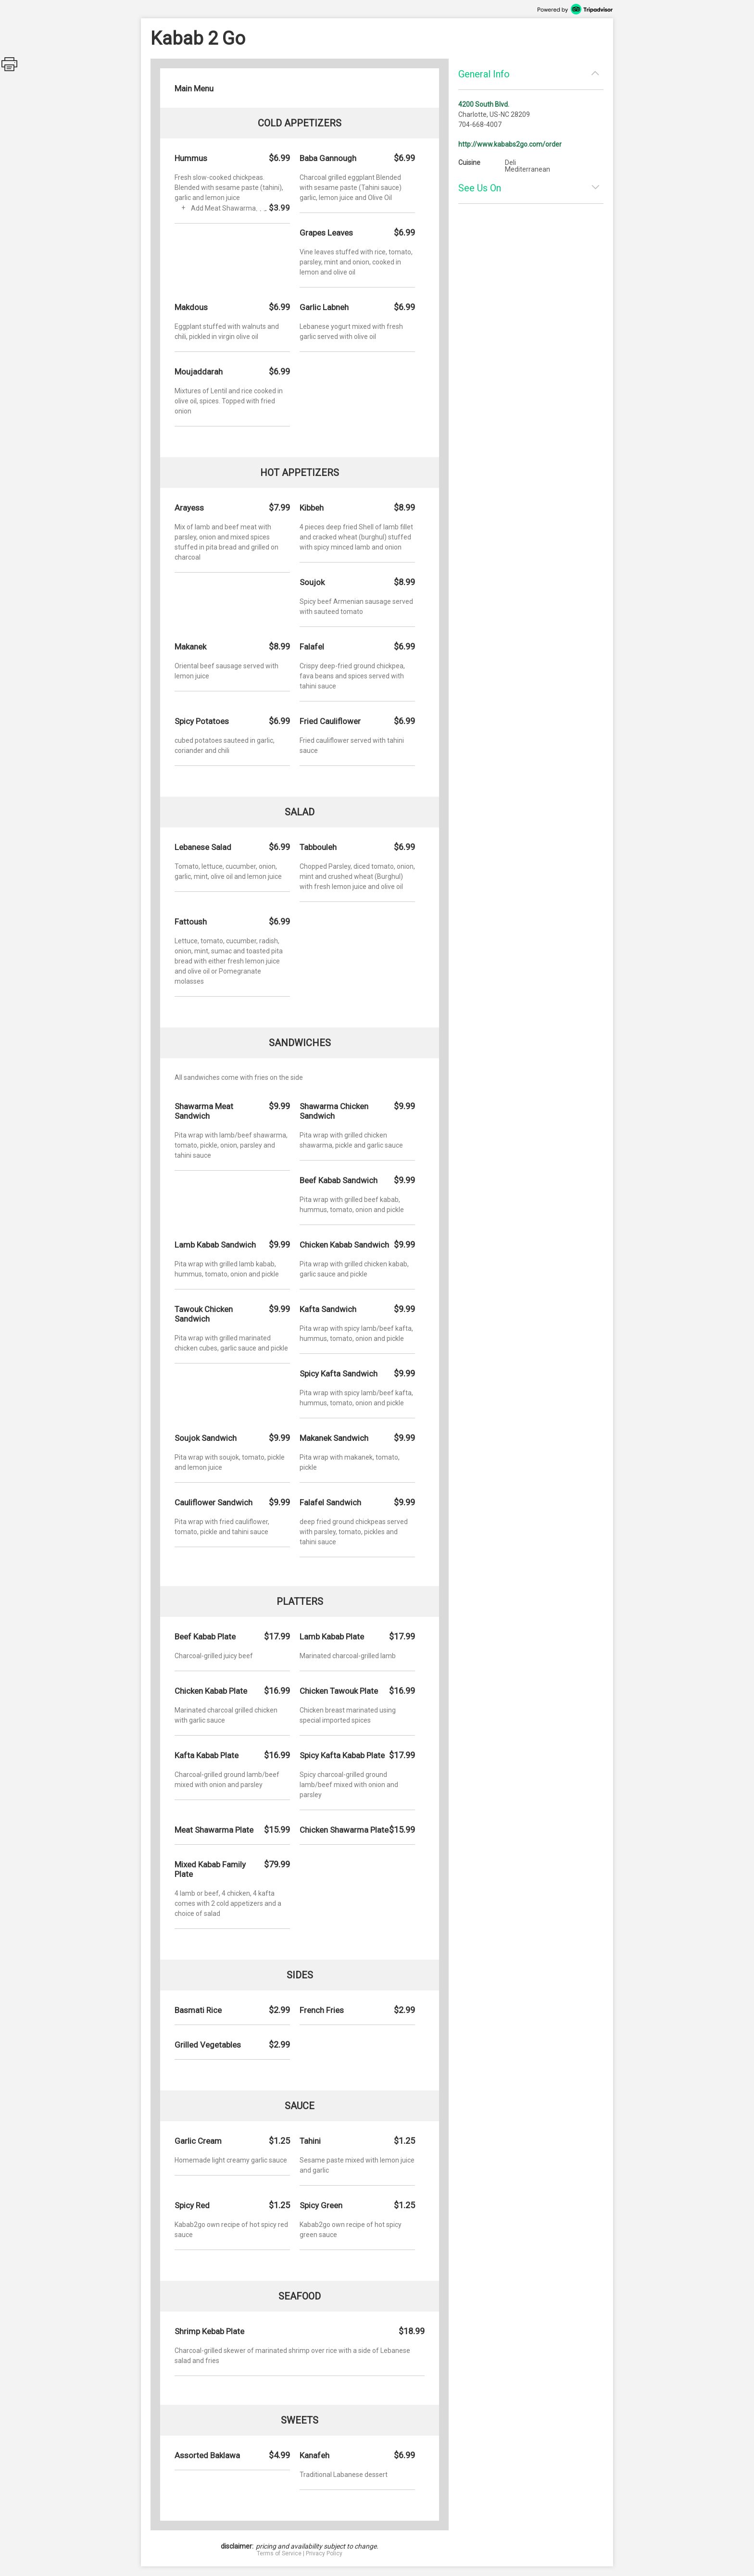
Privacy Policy (324, 2553)
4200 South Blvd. (483, 104)
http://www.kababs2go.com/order (510, 144)
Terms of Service (279, 2553)
